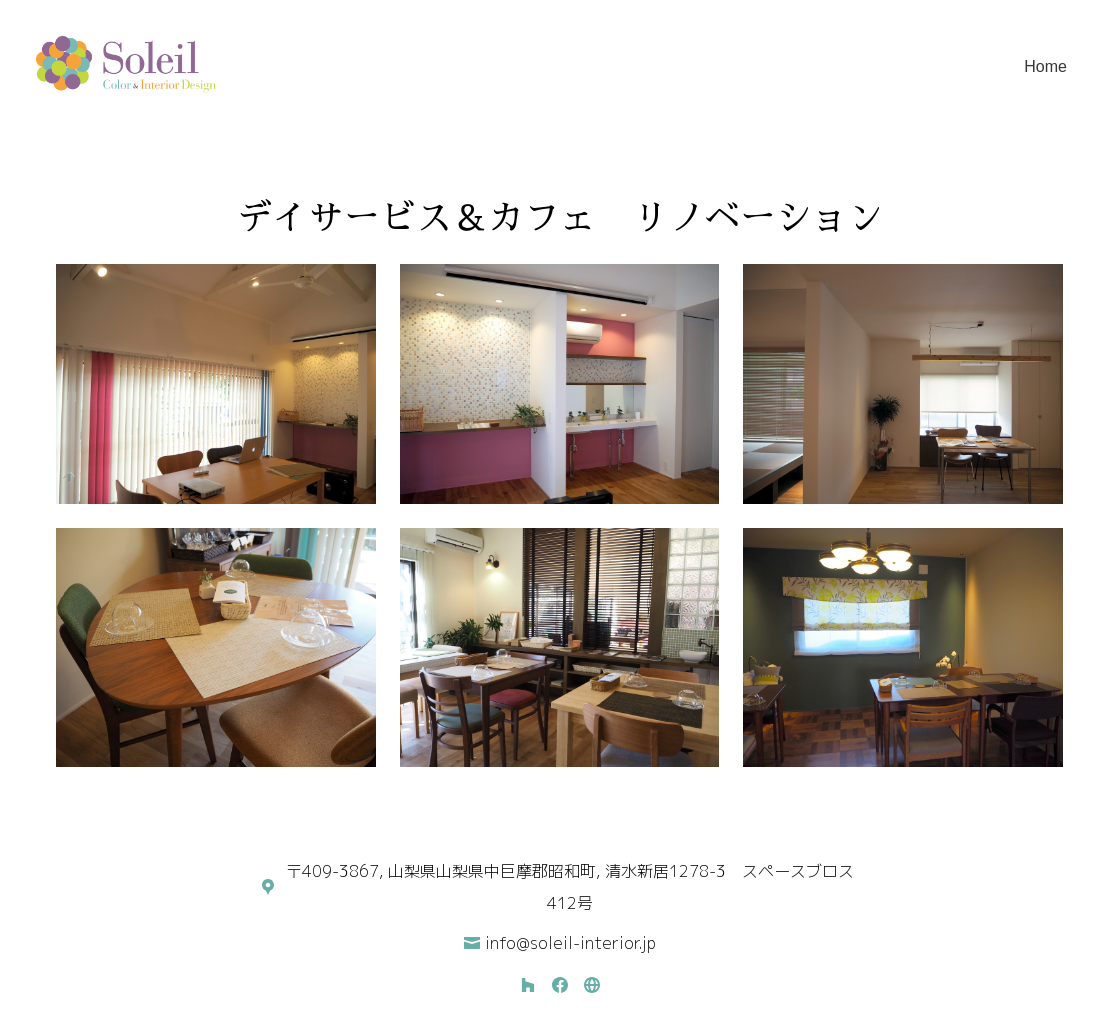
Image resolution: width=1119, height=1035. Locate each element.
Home (1045, 66)
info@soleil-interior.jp (570, 943)
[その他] (592, 985)
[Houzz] (528, 985)
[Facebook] (560, 985)
